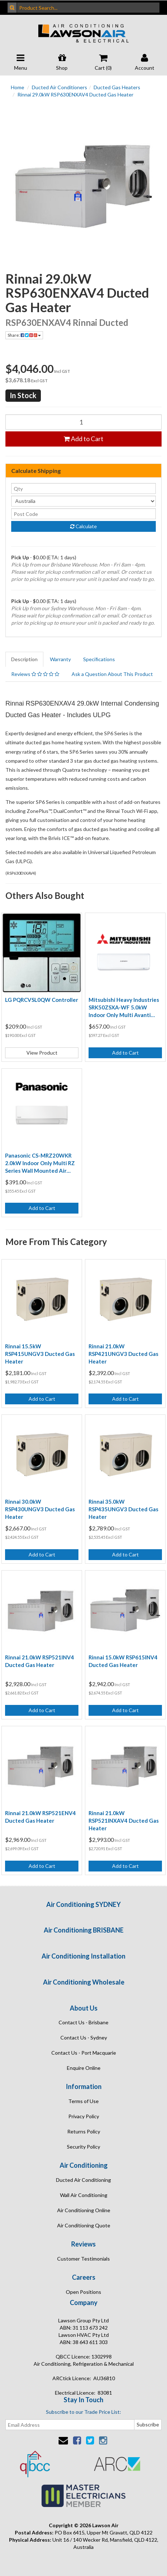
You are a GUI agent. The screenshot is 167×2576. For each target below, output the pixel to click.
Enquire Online (83, 2068)
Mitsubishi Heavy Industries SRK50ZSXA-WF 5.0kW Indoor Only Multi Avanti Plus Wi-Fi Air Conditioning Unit (124, 1007)
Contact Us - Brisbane (83, 2022)
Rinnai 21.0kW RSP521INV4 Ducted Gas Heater (39, 1661)
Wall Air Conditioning (83, 2195)
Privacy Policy (83, 2116)
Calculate (83, 526)
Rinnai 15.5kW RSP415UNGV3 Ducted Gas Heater (40, 1354)
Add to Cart (83, 439)
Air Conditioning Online (83, 2210)
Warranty (60, 659)
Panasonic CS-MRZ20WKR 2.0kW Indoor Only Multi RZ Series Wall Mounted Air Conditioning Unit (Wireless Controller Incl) (40, 1163)
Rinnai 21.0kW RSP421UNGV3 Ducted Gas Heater (123, 1354)
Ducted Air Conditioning (83, 2180)
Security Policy (83, 2147)
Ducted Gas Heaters (117, 87)
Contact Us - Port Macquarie (83, 2053)
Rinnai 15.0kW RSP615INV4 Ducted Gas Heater (123, 1661)
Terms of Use (83, 2101)
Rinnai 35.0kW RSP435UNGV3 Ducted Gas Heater (123, 1509)
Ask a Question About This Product (112, 674)
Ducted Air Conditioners (59, 87)
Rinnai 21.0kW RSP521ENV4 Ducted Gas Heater (40, 1817)
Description (24, 659)
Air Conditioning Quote (83, 2225)
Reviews (35, 674)
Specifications (99, 659)
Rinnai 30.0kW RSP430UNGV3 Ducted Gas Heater (40, 1509)
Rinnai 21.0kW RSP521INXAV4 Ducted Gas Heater (124, 1820)
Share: (24, 335)
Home (17, 87)
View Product (41, 1053)
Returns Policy (83, 2131)
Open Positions (83, 2292)
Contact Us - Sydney (83, 2037)
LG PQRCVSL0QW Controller (41, 999)
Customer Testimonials (83, 2259)
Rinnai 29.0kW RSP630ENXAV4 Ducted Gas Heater (75, 94)
